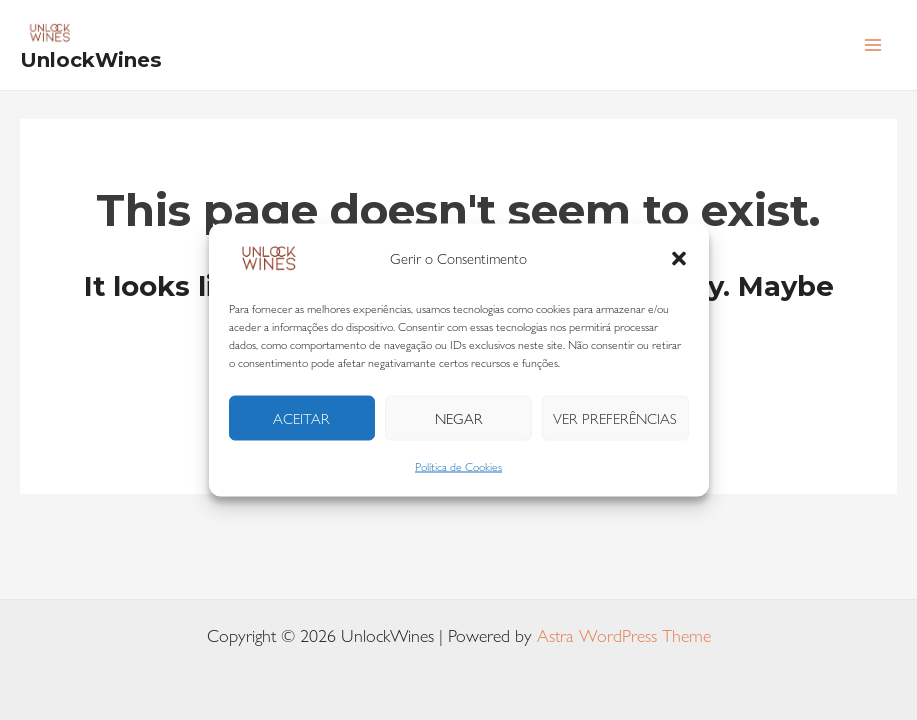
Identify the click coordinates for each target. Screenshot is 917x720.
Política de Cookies (458, 466)
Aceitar (301, 418)
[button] (679, 259)
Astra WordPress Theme (624, 635)
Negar (459, 418)
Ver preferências (615, 418)
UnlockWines (91, 60)
